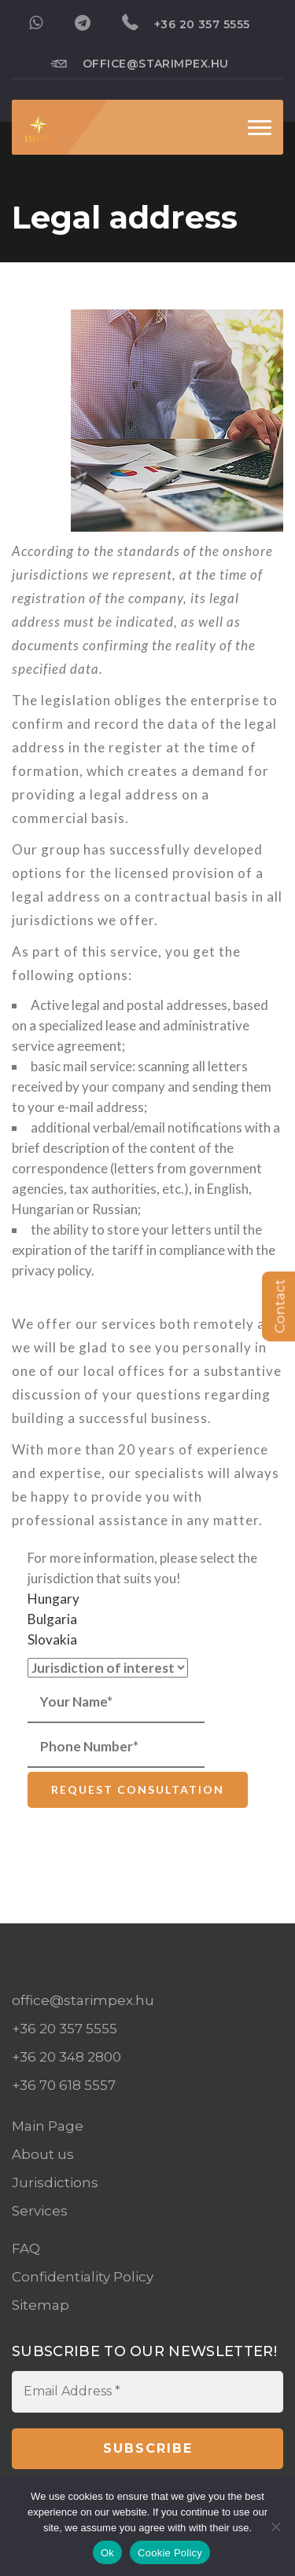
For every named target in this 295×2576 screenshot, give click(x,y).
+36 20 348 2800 (66, 2057)
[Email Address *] (147, 2391)
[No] (275, 2526)
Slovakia (52, 1639)
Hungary (53, 1598)
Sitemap (40, 2305)
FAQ (26, 2248)
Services (40, 2211)
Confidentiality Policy (82, 2277)
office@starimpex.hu (139, 63)
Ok (107, 2553)
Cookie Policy (170, 2553)
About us (43, 2154)
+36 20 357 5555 (186, 22)
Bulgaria (52, 1619)
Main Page (47, 2126)
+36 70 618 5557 (64, 2085)
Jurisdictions (55, 2182)
